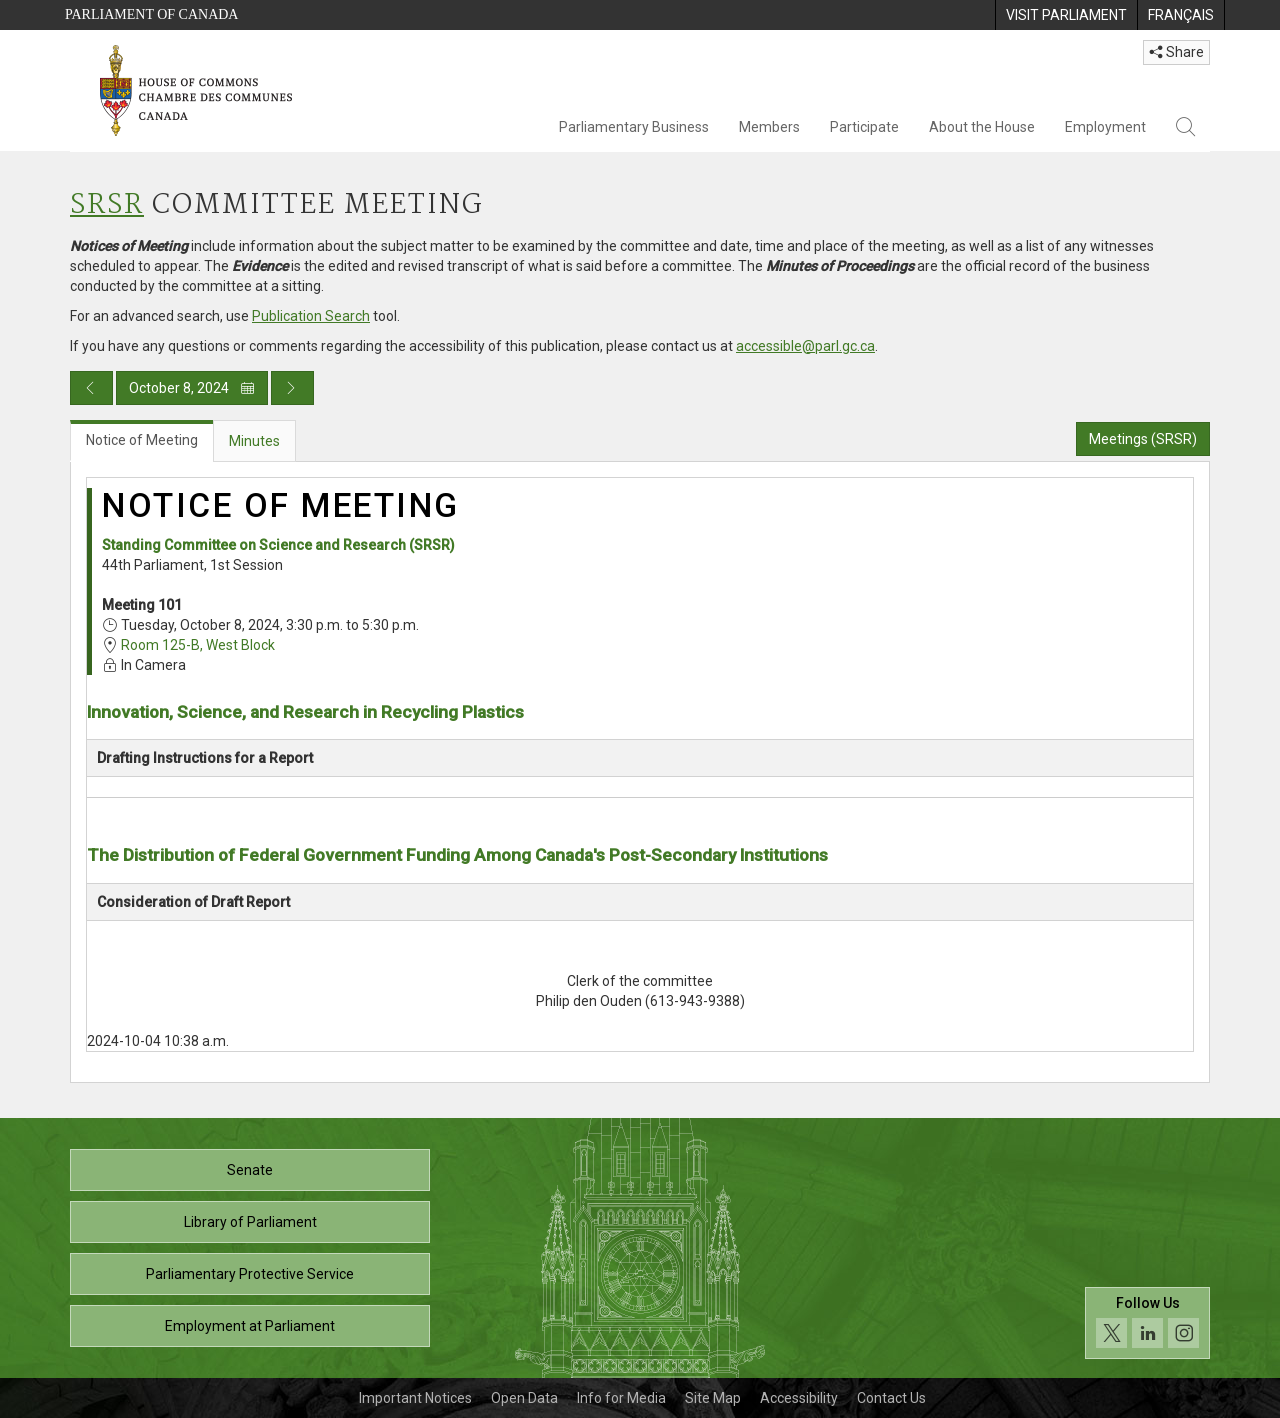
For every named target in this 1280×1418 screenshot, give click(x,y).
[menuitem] (1066, 15)
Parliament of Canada (151, 14)
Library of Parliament (250, 1222)
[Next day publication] (292, 388)
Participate (864, 127)
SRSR (107, 205)
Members (769, 127)
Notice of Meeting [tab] (142, 440)
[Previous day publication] (91, 388)
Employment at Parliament (250, 1326)
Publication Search (311, 316)
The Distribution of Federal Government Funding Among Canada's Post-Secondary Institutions (457, 855)
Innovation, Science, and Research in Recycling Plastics (305, 712)
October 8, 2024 (192, 388)
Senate (250, 1170)
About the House (982, 127)
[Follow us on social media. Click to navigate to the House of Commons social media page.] (1147, 1323)
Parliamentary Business (634, 127)
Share (1176, 52)
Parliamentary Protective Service (250, 1274)
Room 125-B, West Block (198, 645)
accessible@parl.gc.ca (805, 346)
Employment (1105, 127)
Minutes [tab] (254, 441)
